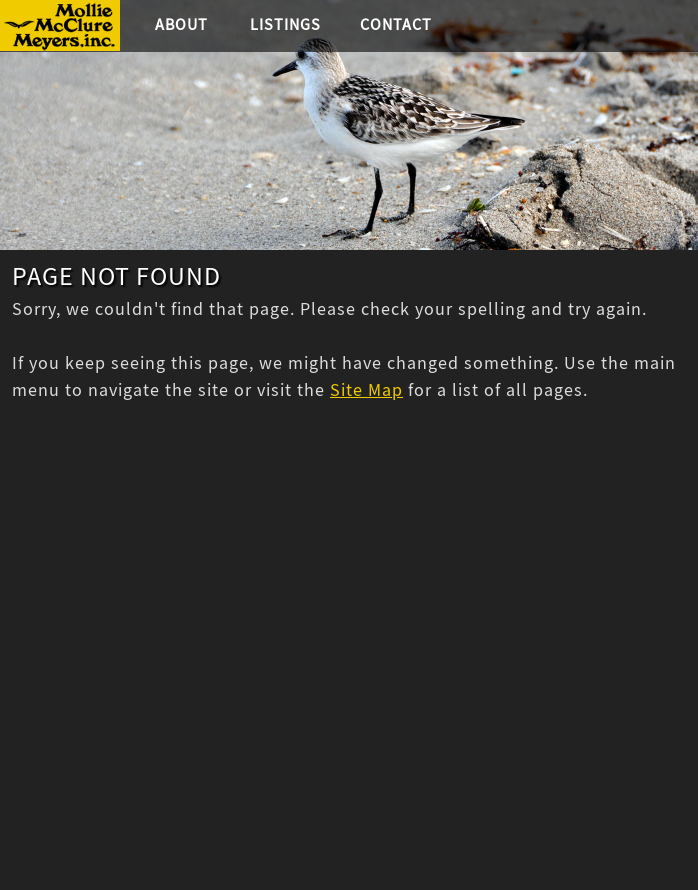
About (181, 25)
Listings (285, 25)
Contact (396, 25)
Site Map (366, 390)
